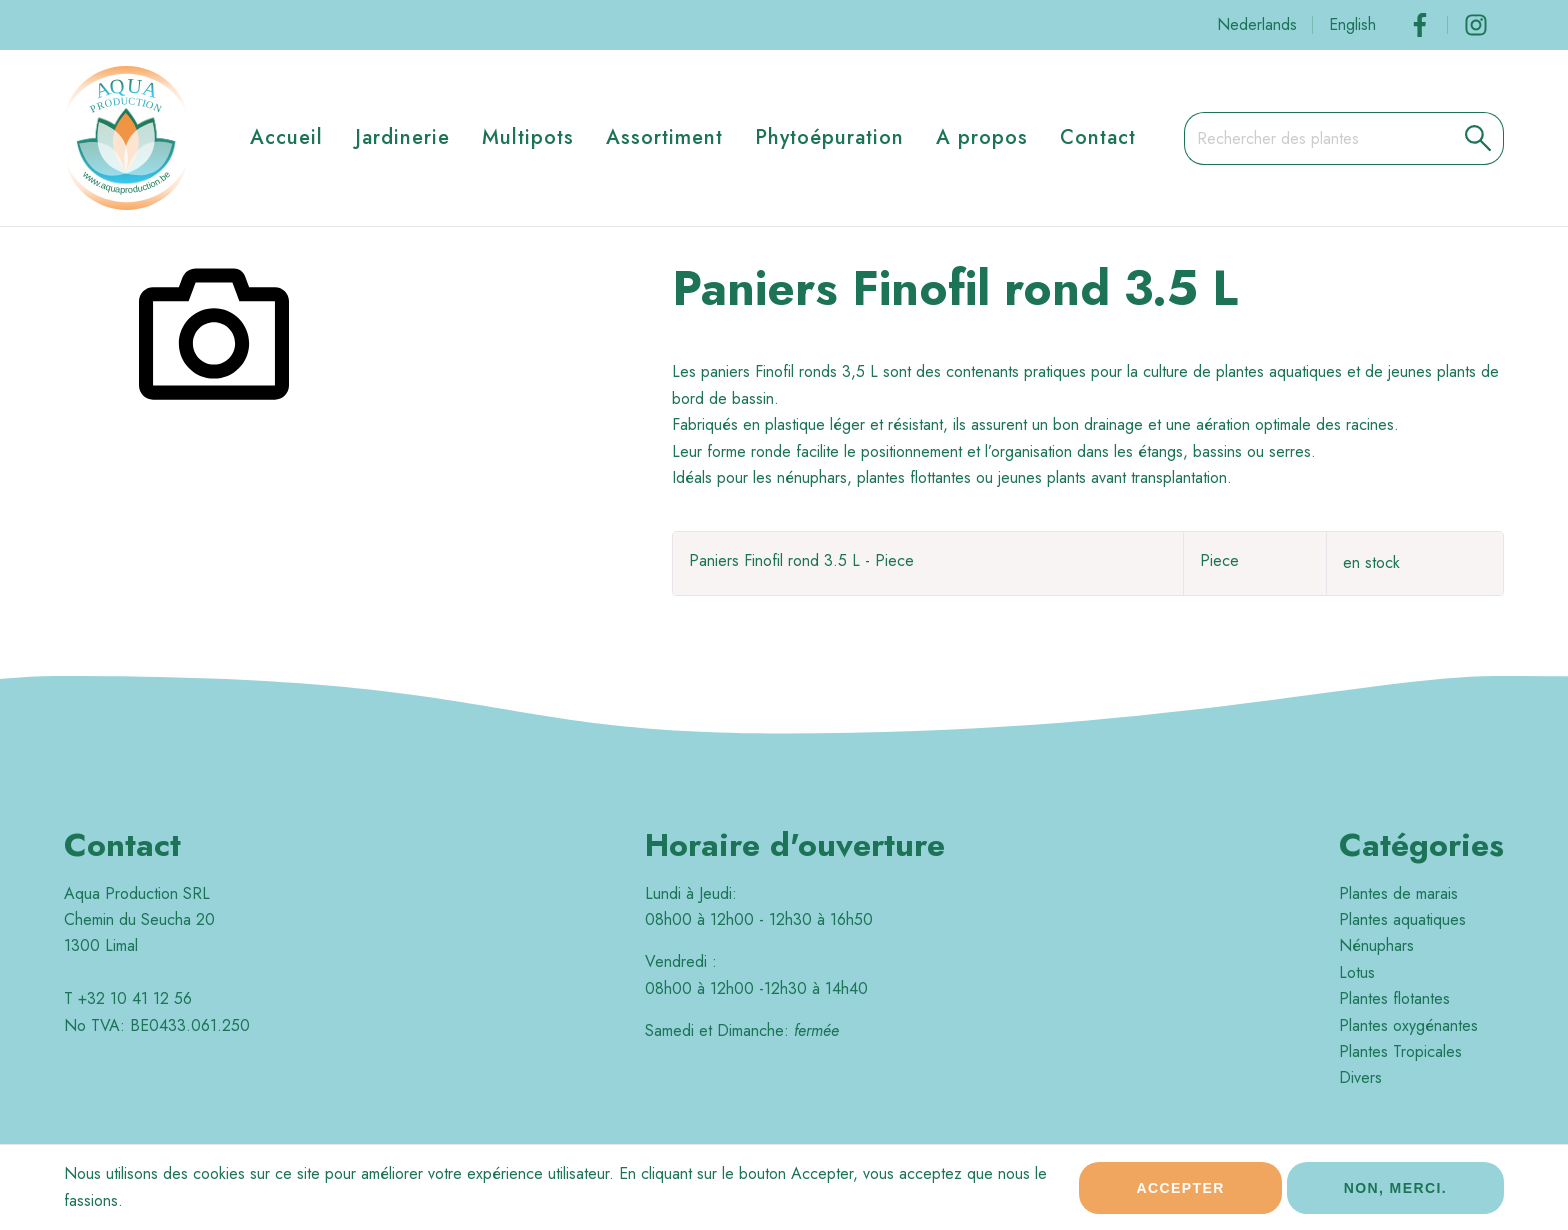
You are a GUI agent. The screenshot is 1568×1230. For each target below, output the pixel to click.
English (1352, 24)
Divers (1360, 1077)
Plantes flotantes (1394, 998)
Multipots (528, 137)
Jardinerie (402, 137)
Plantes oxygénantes (1408, 1025)
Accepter (1180, 1192)
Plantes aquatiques (1402, 919)
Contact (1098, 137)
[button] (1478, 138)
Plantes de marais (1398, 893)
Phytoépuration (829, 137)
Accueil (286, 137)
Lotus (1357, 972)
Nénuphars (1376, 945)
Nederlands (1257, 24)
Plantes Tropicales (1400, 1051)
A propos (982, 137)
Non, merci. (1395, 1192)
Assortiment (664, 137)
